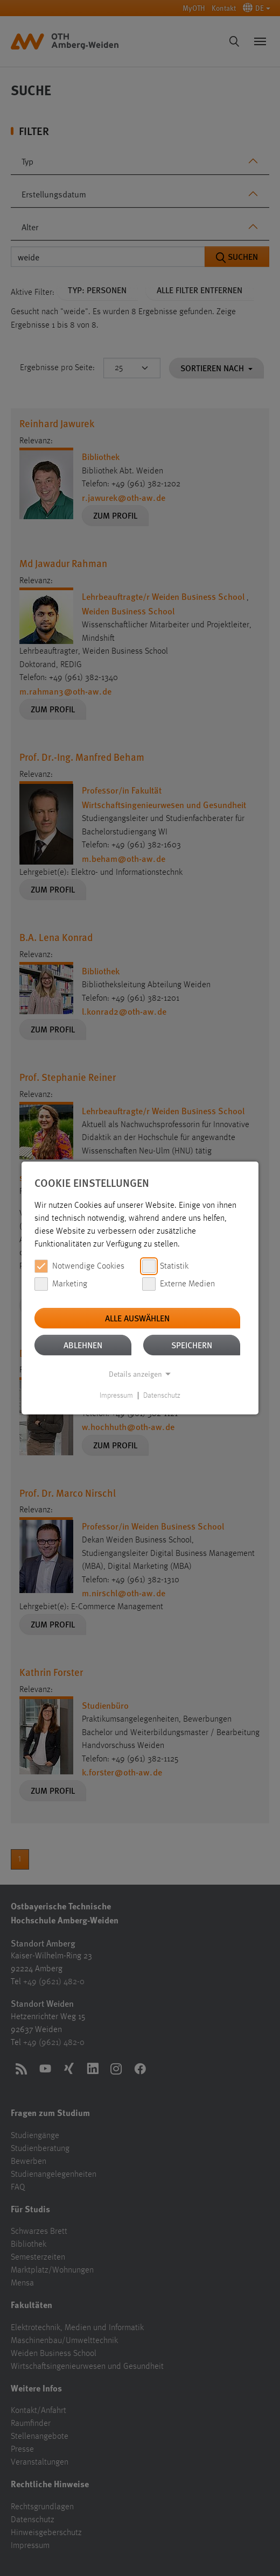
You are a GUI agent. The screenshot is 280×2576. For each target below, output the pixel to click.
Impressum (116, 1395)
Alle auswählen (137, 1318)
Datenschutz (161, 1395)
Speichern (191, 1345)
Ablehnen (83, 1345)
